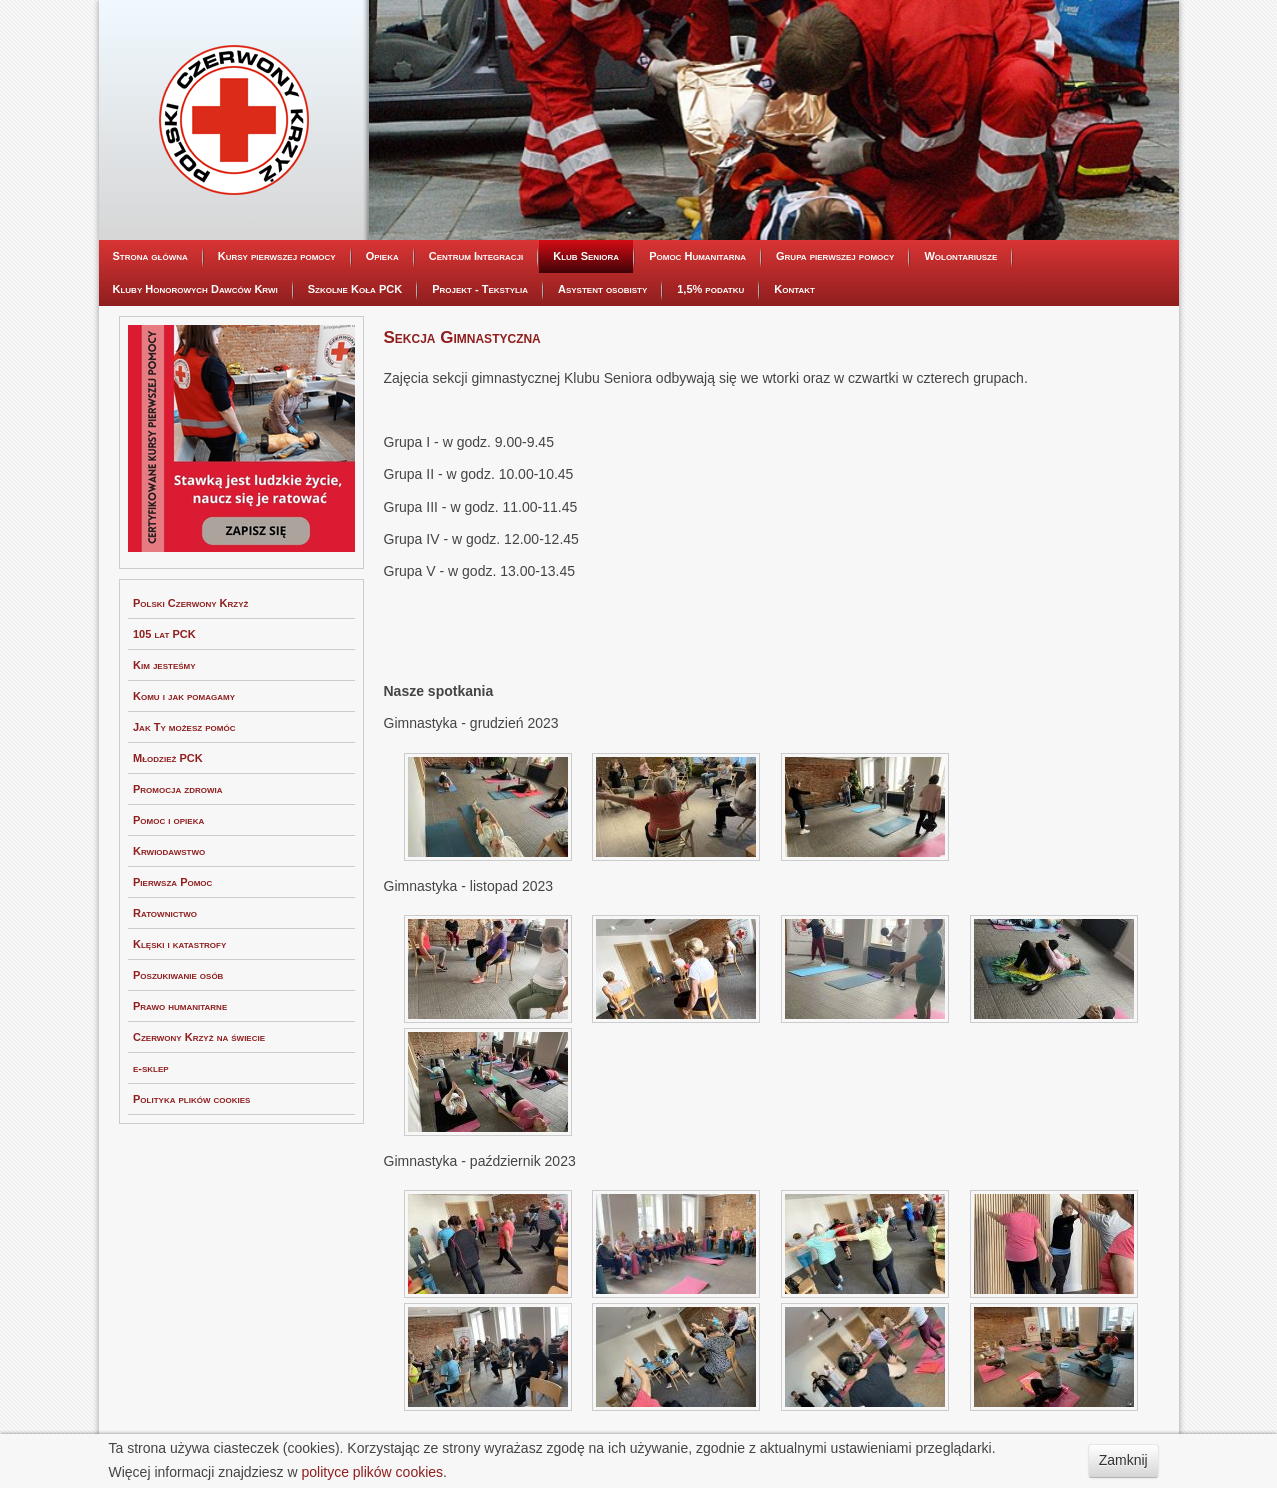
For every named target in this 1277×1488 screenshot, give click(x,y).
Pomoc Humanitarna (697, 256)
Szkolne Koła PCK (355, 289)
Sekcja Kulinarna (594, 351)
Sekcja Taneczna (592, 383)
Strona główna (150, 256)
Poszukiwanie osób (178, 975)
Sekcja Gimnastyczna (603, 414)
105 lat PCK (164, 634)
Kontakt (794, 289)
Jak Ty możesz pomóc (184, 727)
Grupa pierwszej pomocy (835, 256)
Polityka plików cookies (191, 1099)
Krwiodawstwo (169, 851)
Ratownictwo (165, 913)
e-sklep (151, 1068)
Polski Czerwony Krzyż (190, 603)
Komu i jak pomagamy (184, 696)
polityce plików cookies (372, 1472)
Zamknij (1123, 1460)
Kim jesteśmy (164, 665)
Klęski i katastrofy (179, 944)
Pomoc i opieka (168, 820)
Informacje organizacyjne (614, 288)
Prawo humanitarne (180, 1006)
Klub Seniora (586, 256)
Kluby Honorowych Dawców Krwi (195, 289)
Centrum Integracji (476, 256)
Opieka (382, 256)
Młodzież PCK (168, 758)
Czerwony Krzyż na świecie (199, 1037)
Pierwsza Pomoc (172, 882)
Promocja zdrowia (178, 789)
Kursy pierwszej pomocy (277, 256)
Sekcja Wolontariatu (603, 477)
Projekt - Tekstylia (480, 289)
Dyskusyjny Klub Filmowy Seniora (635, 320)
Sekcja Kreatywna (596, 446)
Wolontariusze (960, 256)
